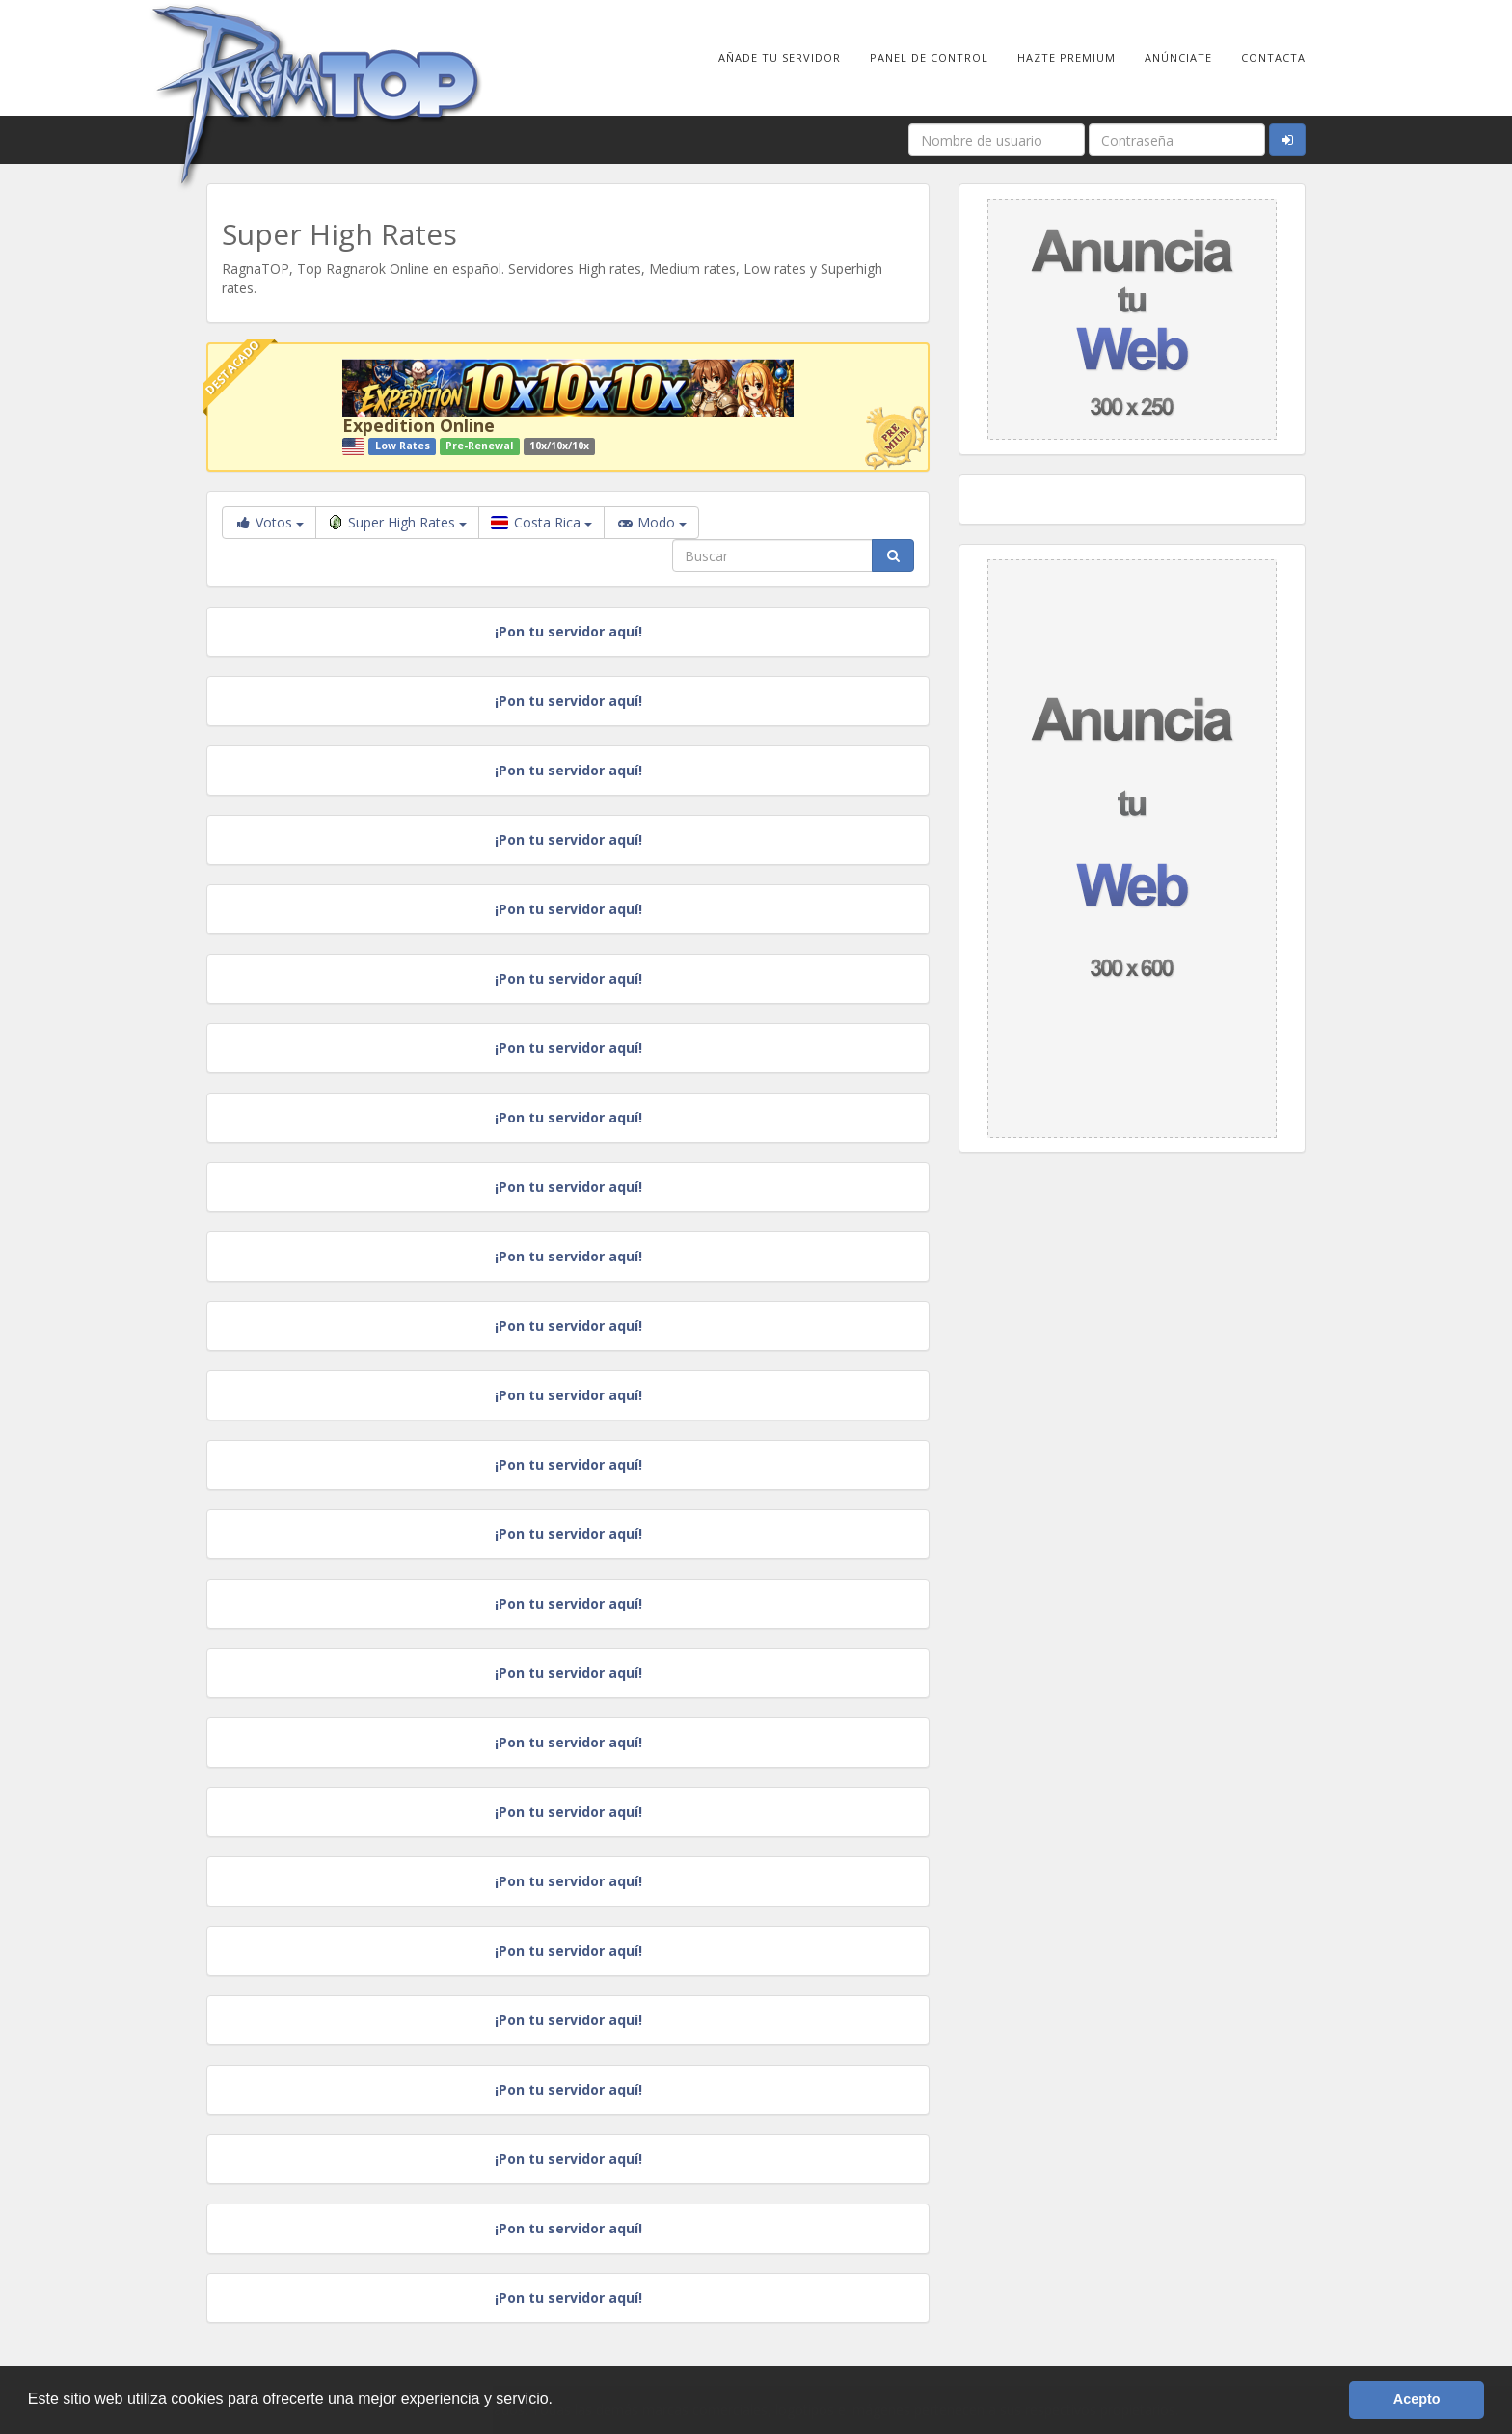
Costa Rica (541, 522)
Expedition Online (418, 425)
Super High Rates (397, 522)
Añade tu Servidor (779, 57)
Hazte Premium (1066, 57)
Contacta (1273, 57)
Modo (651, 522)
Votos (269, 522)
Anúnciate (1178, 57)
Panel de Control (929, 57)
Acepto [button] (1417, 2399)
